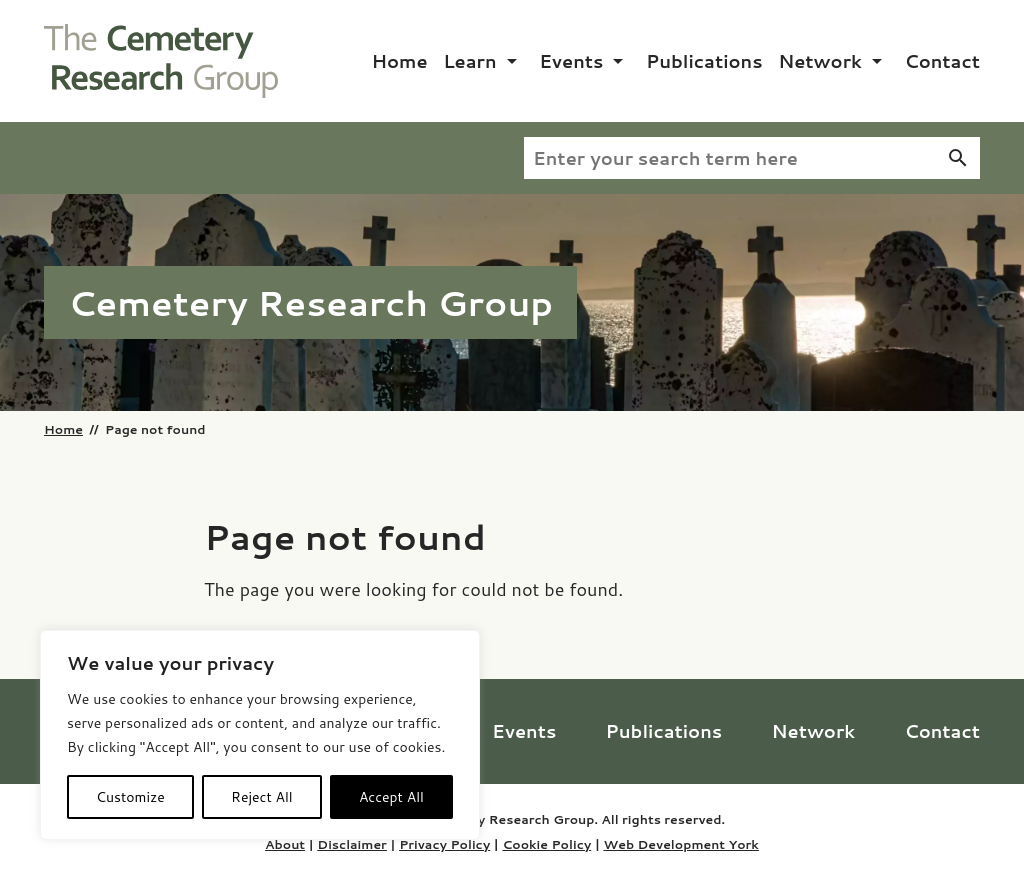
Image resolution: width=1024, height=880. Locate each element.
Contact (942, 61)
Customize (130, 797)
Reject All (262, 797)
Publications (704, 61)
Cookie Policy (546, 844)
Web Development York (680, 844)
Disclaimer (352, 844)
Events (571, 61)
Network (820, 61)
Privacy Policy (444, 844)
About (285, 844)
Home (400, 61)
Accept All (391, 797)
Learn (469, 61)
